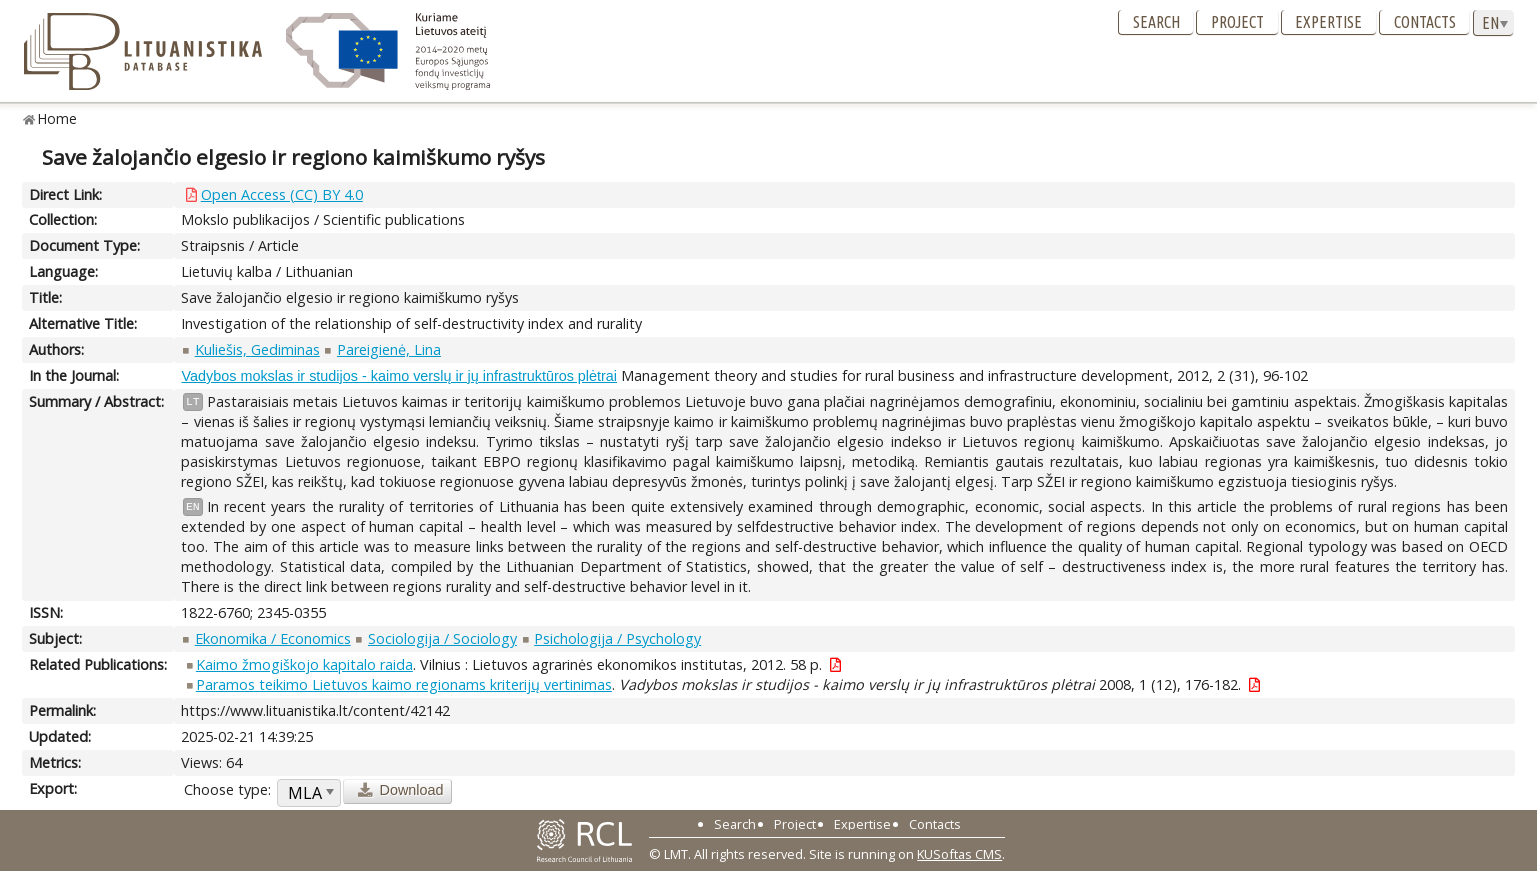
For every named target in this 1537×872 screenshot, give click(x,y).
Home (57, 118)
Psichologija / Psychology (617, 638)
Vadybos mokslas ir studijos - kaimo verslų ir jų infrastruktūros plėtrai (399, 376)
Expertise (1328, 22)
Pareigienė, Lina (389, 349)
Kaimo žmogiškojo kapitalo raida (304, 664)
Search (1156, 22)
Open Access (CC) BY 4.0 (282, 194)
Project (1237, 22)
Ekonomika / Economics (273, 638)
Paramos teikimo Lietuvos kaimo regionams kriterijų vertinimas (404, 684)
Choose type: (227, 789)
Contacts (1425, 22)
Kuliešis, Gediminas (257, 349)
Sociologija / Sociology (442, 638)
